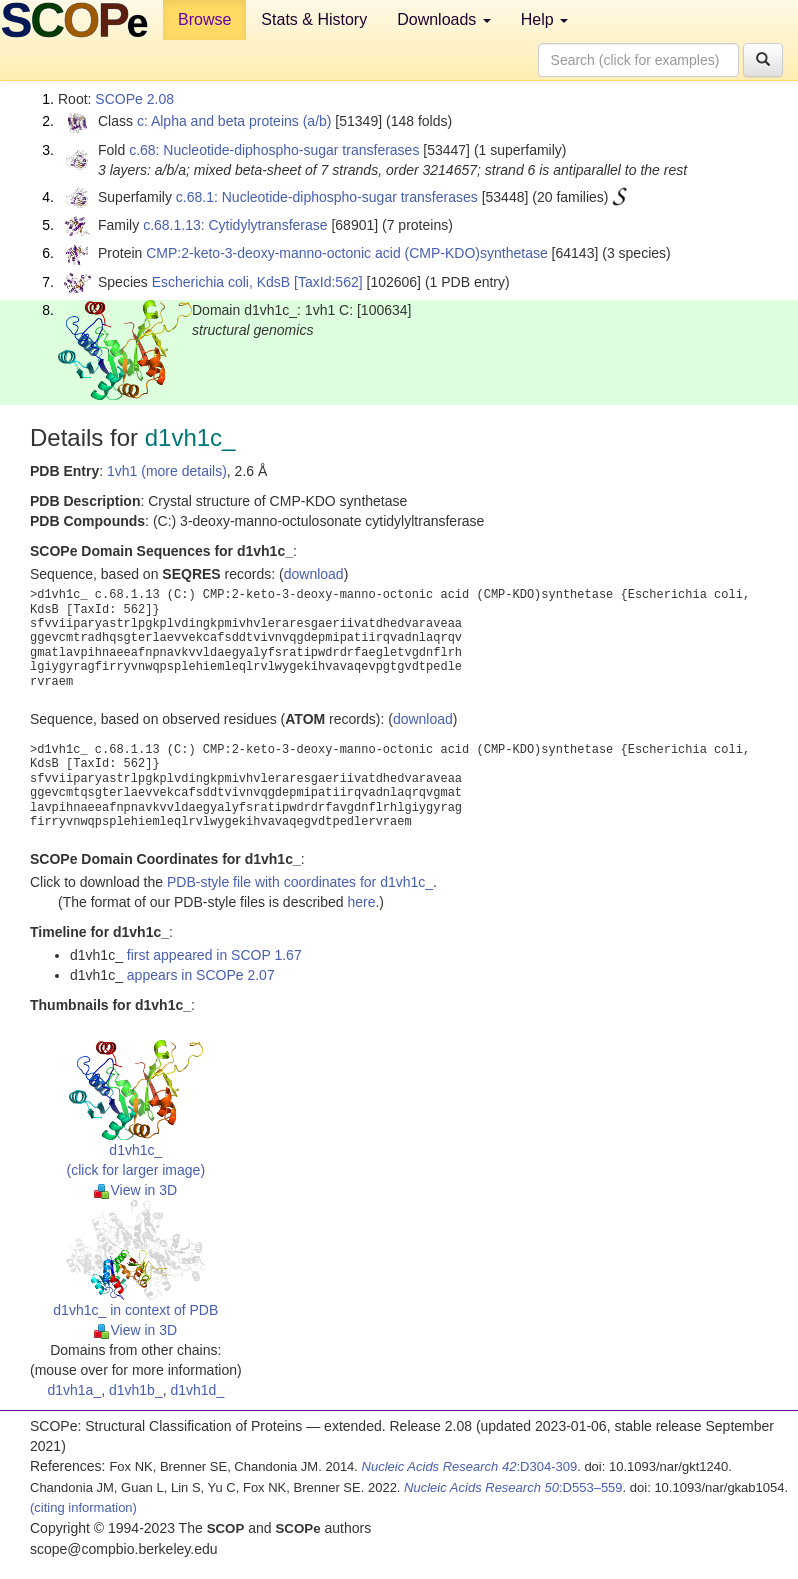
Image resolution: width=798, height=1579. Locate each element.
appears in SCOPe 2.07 (201, 975)
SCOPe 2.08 (134, 99)
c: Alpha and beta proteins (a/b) (234, 121)
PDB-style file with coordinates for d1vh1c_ (300, 882)
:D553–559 (513, 1487)
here (361, 902)
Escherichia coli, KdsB (221, 282)
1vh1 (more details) (167, 471)
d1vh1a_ (74, 1390)
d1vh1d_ (197, 1390)
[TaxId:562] (328, 282)
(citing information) (83, 1507)
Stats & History (314, 19)
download (314, 574)
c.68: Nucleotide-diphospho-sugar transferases (274, 150)
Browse (204, 19)
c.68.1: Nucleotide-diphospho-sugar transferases (327, 197)
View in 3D (135, 1190)
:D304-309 (470, 1466)
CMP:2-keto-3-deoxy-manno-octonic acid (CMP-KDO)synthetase (346, 253)
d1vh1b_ (136, 1390)
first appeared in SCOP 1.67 (214, 955)
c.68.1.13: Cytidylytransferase (235, 225)
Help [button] (544, 19)
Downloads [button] (444, 19)
